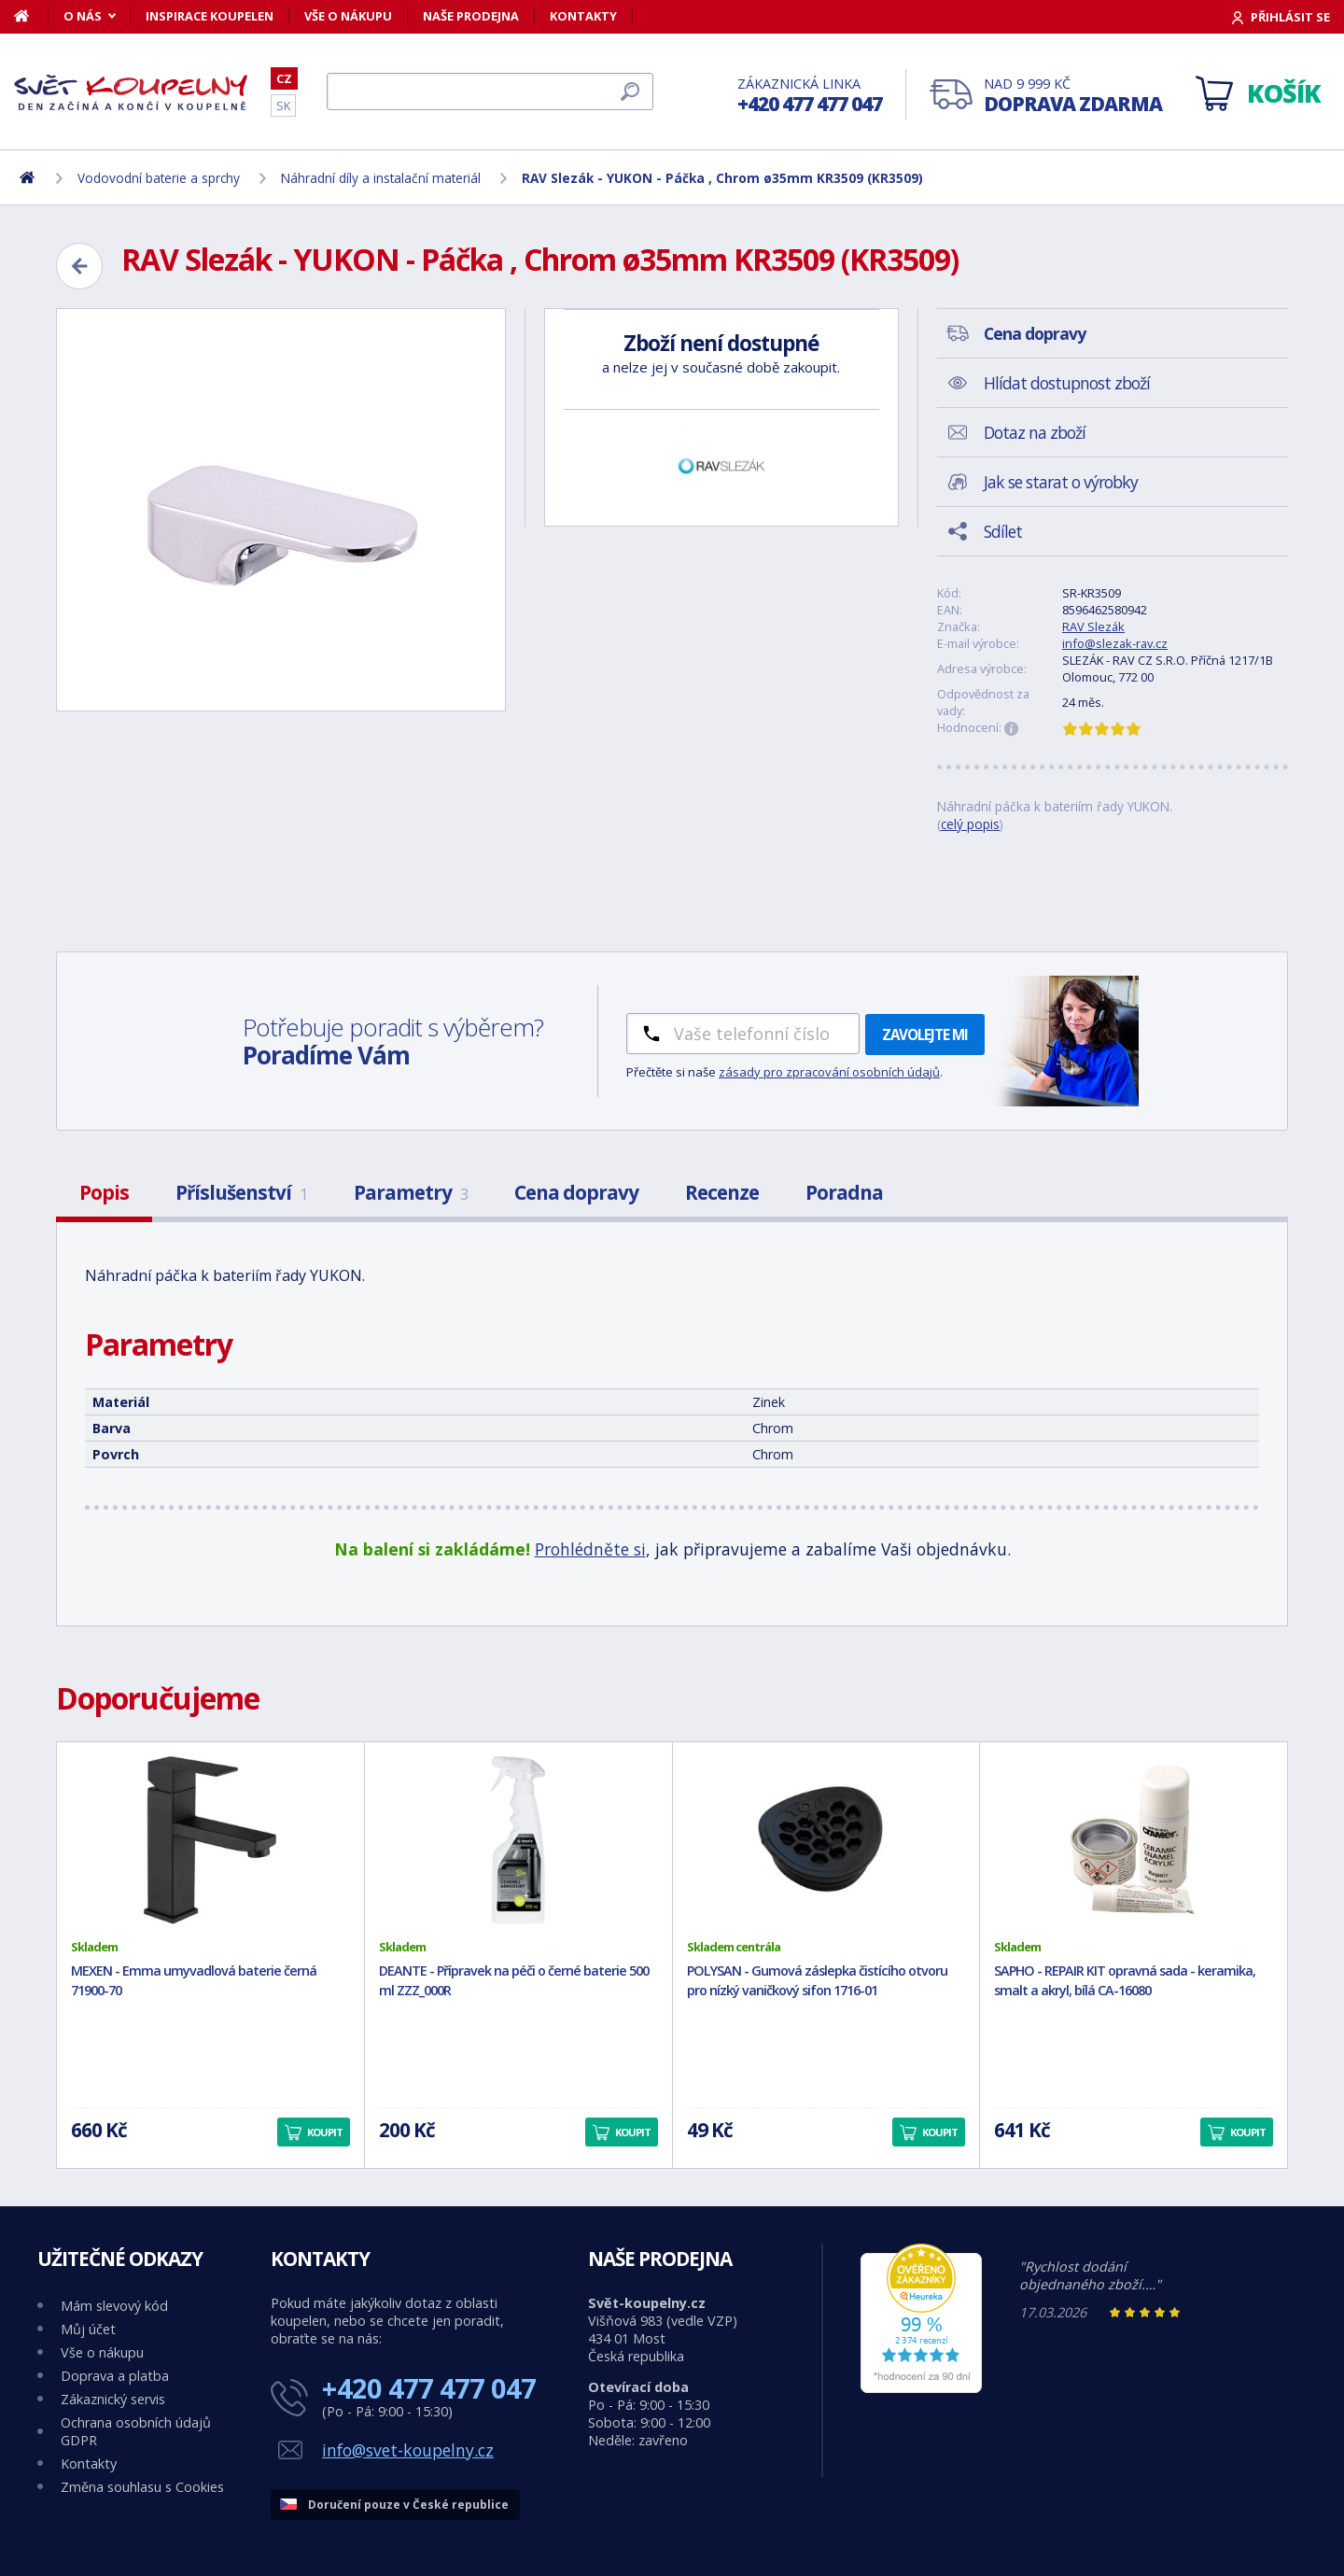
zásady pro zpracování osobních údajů (829, 1071)
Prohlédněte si (590, 1549)
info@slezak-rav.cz (1115, 643)
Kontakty (583, 15)
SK (283, 105)
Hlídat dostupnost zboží (1067, 383)
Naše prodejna (471, 15)
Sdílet (1003, 531)
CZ (284, 78)
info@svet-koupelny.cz (408, 2450)
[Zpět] (79, 266)
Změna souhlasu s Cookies (142, 2487)
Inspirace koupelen (209, 15)
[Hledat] (490, 91)
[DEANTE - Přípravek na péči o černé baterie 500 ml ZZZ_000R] (518, 1840)
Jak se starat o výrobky (1061, 482)
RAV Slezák (1093, 626)
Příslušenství (241, 1192)
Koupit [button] (325, 2132)
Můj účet (88, 2329)
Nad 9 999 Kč (1073, 96)
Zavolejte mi (925, 1034)
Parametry (411, 1192)
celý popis (970, 824)
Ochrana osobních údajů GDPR (136, 2431)
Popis (104, 1192)
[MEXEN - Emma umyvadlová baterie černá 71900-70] (210, 1840)
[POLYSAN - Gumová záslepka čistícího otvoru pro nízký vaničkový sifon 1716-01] (826, 1840)
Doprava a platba (115, 2376)
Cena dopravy (576, 1192)
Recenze (722, 1192)
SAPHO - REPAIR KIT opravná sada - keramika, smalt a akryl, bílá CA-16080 (1124, 1980)
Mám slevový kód (114, 2306)
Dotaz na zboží (1034, 432)
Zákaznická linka (809, 96)
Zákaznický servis (113, 2399)
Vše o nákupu (348, 15)
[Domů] (31, 16)
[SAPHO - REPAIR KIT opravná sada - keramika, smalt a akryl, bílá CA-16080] (1133, 1840)
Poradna (844, 1192)
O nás (82, 15)
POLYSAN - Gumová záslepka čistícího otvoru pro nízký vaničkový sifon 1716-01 (817, 1980)
